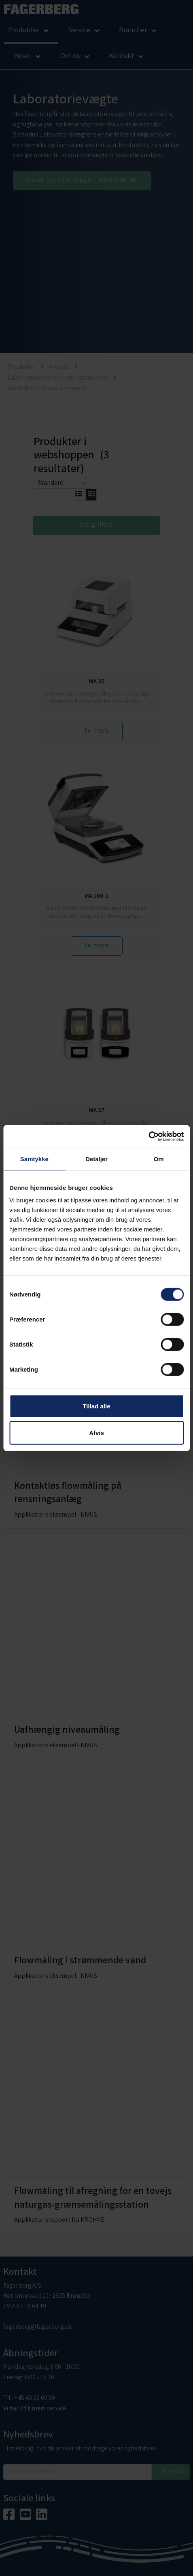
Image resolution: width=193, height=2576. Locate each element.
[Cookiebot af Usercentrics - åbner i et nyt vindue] (148, 1136)
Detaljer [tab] (96, 1158)
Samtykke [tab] (34, 1158)
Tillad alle (96, 1406)
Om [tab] (159, 1158)
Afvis (96, 1432)
